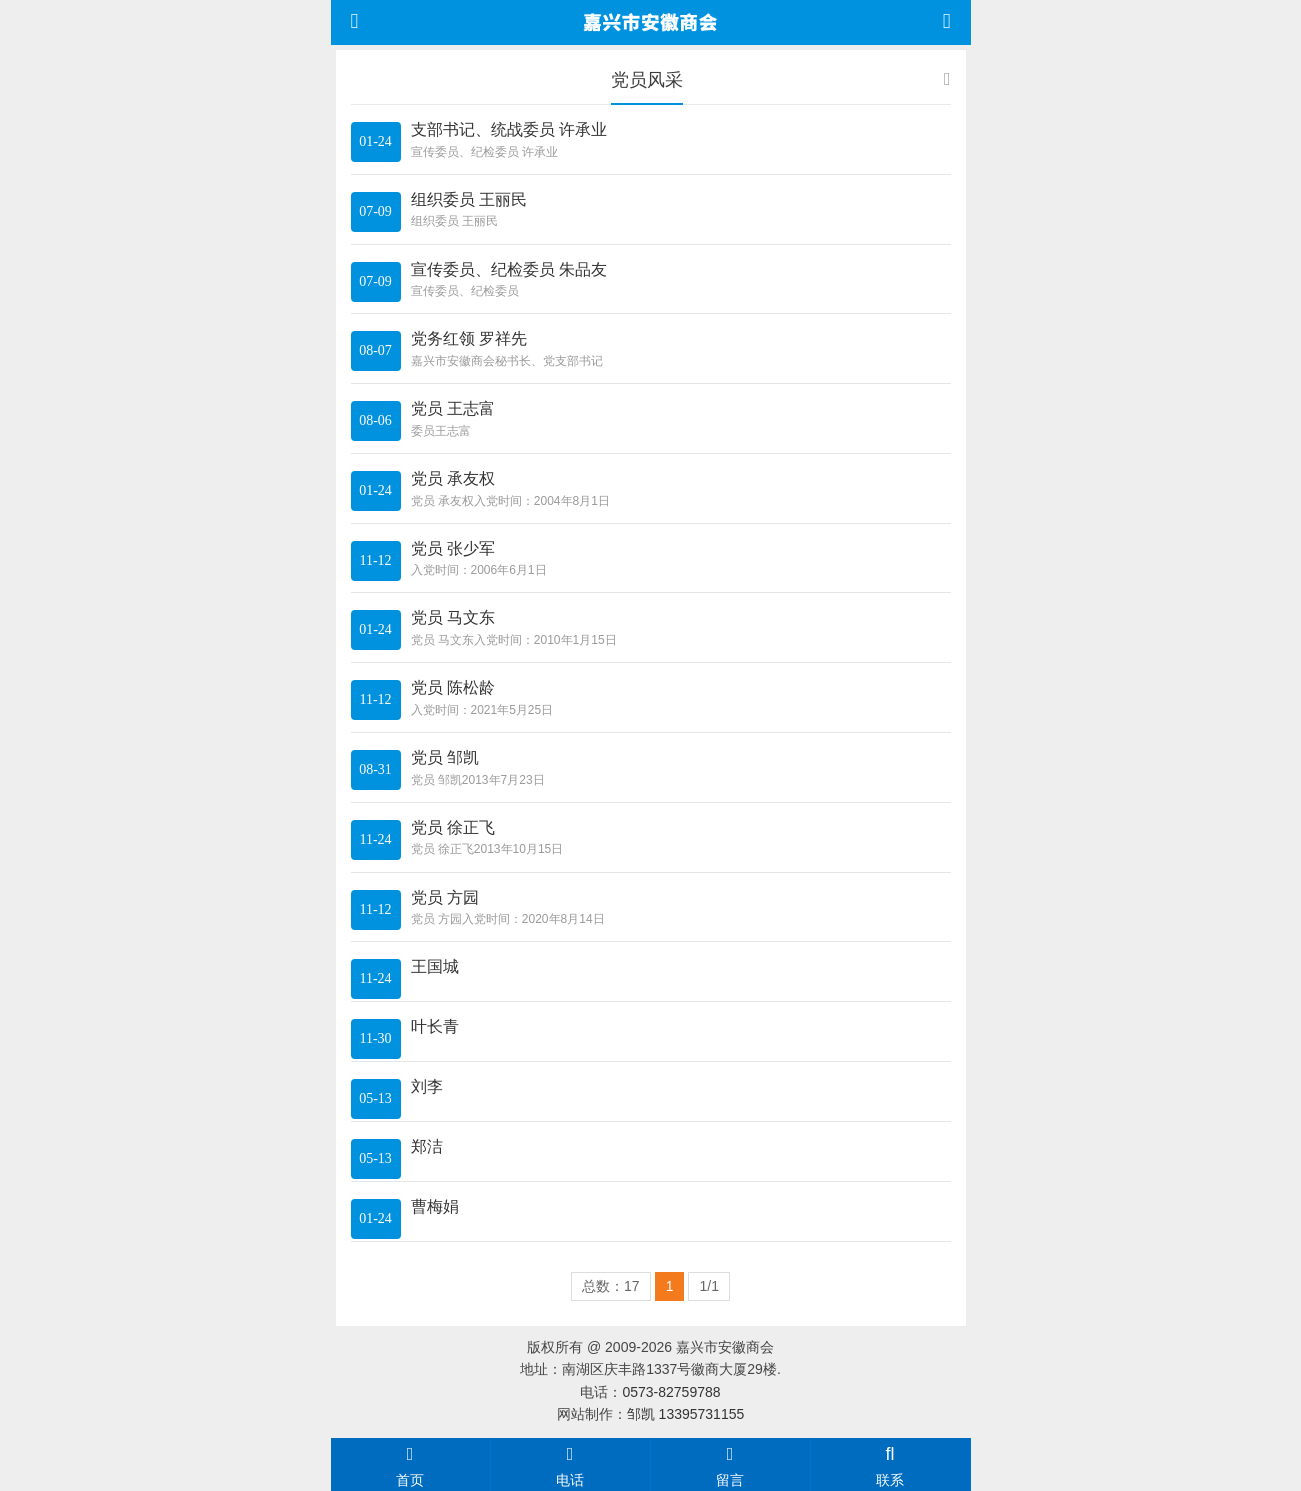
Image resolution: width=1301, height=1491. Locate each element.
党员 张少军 (453, 548)
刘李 (427, 1086)
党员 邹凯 (445, 757)
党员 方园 (445, 897)
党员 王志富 (453, 408)
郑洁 (427, 1146)
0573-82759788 (671, 1392)
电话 (570, 1464)
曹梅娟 (435, 1206)
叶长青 (435, 1026)
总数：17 (611, 1286)
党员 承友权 (453, 478)
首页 (410, 1464)
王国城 (435, 966)
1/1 (708, 1286)
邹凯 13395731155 (686, 1414)
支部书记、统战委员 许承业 (509, 129)
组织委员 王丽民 (469, 199)
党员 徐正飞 (453, 827)
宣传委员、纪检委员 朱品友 (509, 269)
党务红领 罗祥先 (469, 338)
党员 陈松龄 (453, 687)
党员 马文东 (453, 617)
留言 (730, 1464)
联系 (890, 1464)
